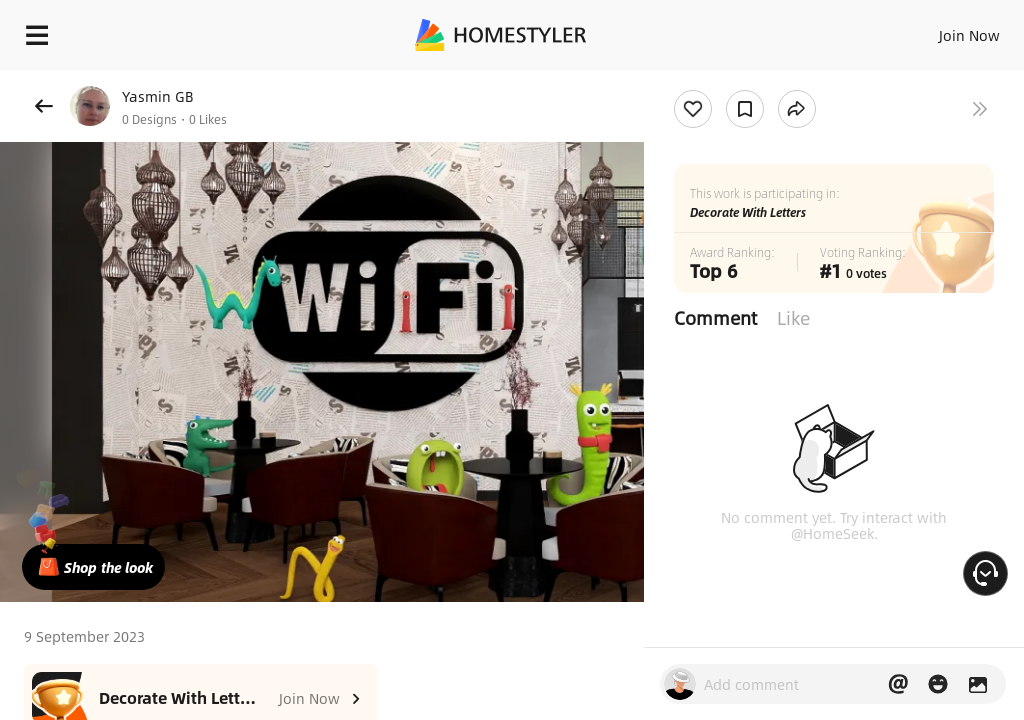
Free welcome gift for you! (768, 80)
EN (943, 30)
